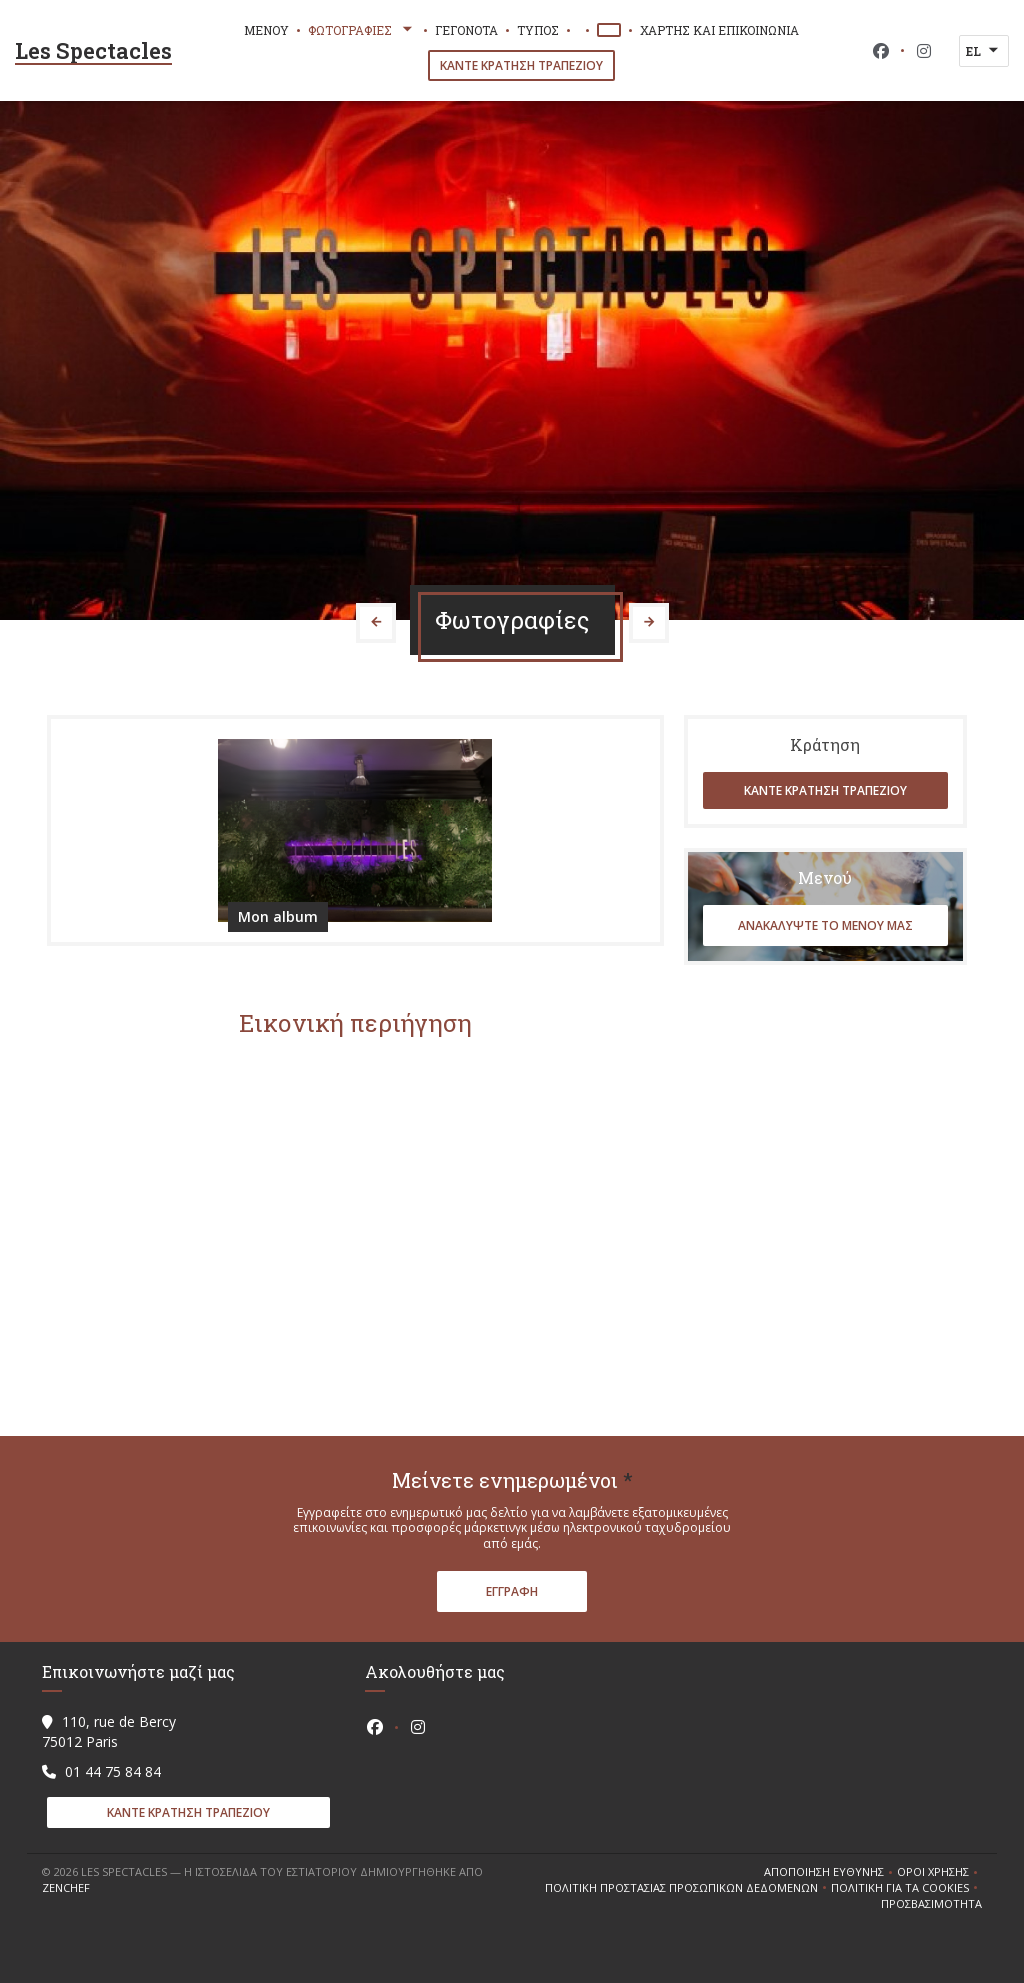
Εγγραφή (512, 1591)
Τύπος (538, 30)
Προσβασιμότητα (931, 1904)
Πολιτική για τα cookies (906, 1888)
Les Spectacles (93, 50)
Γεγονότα (466, 30)
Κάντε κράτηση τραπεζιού (521, 65)
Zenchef (66, 1887)
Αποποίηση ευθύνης (830, 1872)
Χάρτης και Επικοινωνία (719, 30)
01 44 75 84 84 (113, 1771)
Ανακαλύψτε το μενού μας (825, 925)
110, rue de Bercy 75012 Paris (109, 1731)
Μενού (266, 30)
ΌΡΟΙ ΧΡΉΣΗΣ (939, 1872)
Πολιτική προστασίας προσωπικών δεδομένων (688, 1888)
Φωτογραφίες (362, 30)
